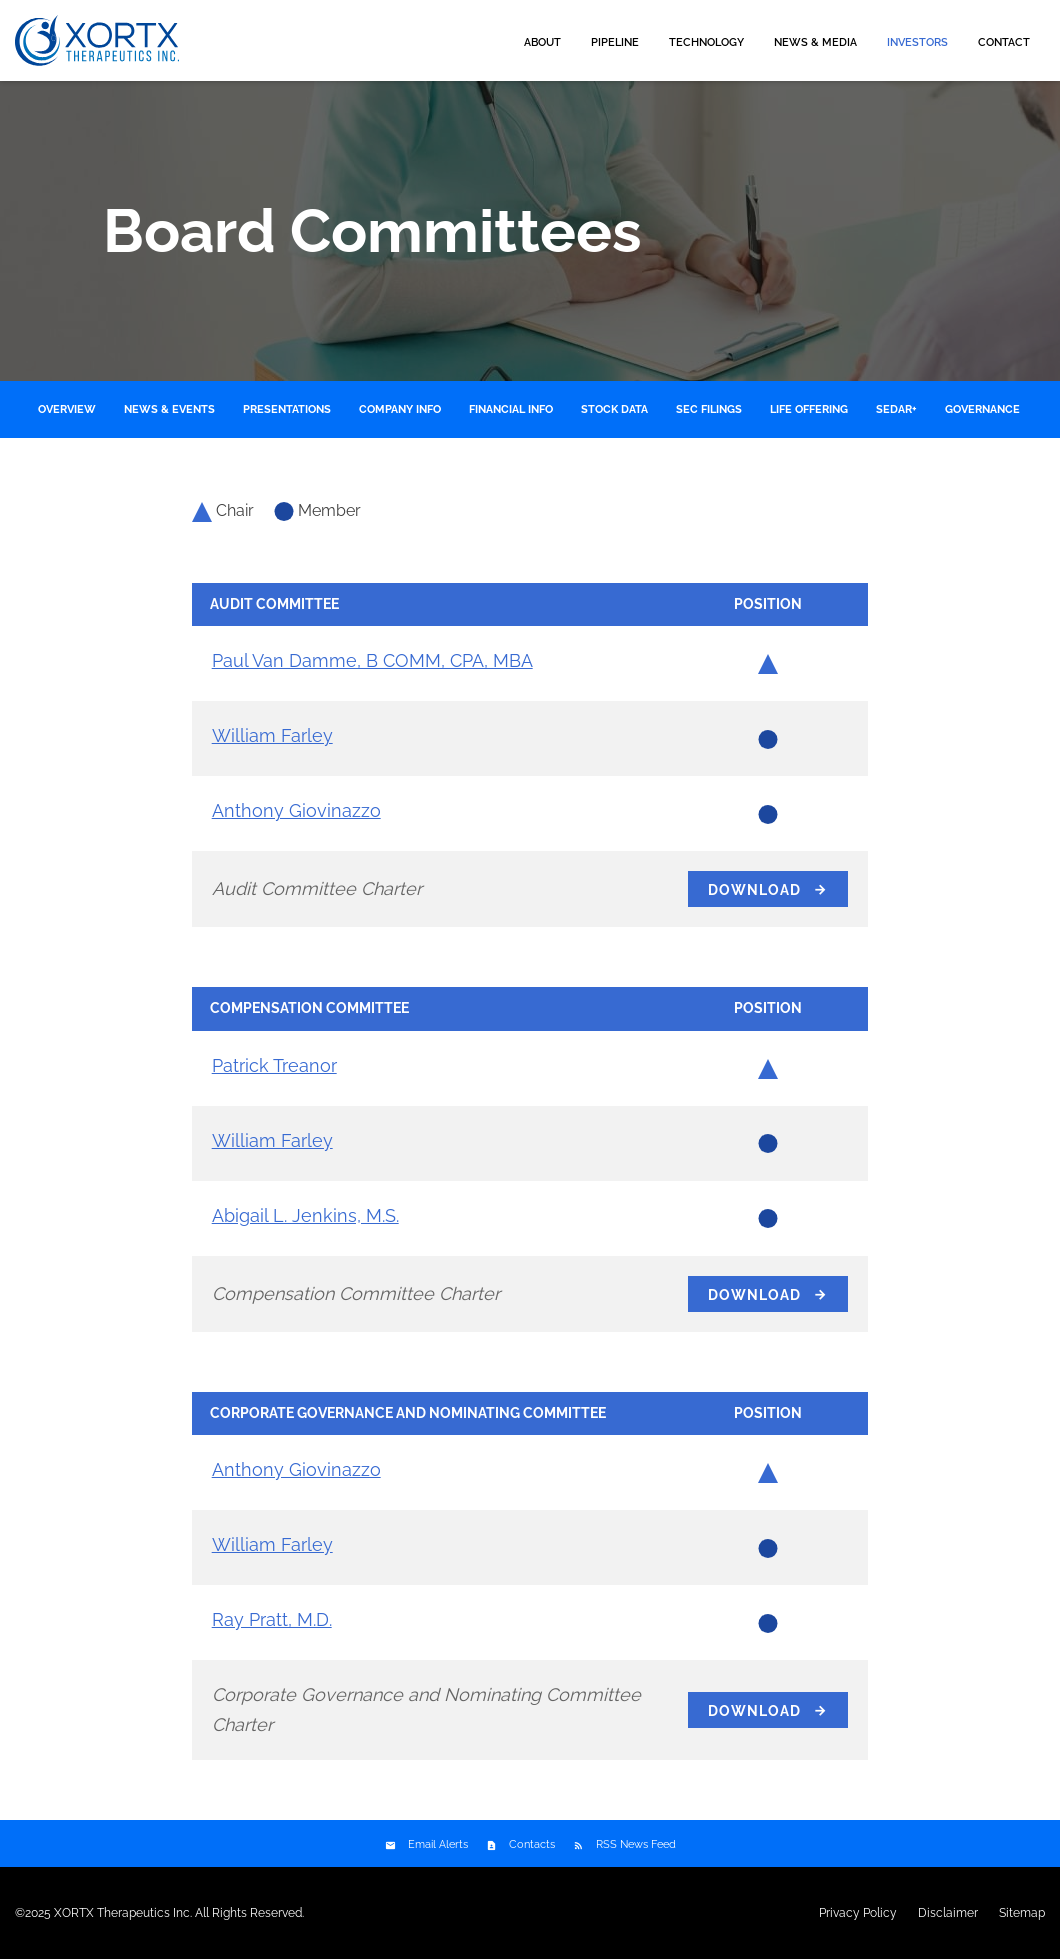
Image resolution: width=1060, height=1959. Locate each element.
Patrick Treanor (274, 1065)
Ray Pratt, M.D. (272, 1619)
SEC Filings (709, 409)
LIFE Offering (809, 409)
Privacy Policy (858, 1913)
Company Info (400, 409)
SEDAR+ (896, 409)
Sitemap (1022, 1913)
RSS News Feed (636, 1844)
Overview (67, 409)
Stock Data (614, 409)
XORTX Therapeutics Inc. (123, 1913)
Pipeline (615, 42)
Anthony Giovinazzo (296, 810)
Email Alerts (438, 1844)
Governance (982, 409)
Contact (1004, 42)
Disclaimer (948, 1913)
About (542, 42)
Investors (917, 42)
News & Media (815, 42)
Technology (706, 42)
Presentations (287, 409)
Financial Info (511, 409)
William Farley (272, 735)
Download (754, 890)
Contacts (532, 1844)
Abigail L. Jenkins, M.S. (305, 1215)
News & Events (169, 409)
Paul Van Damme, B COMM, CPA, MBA (372, 660)
